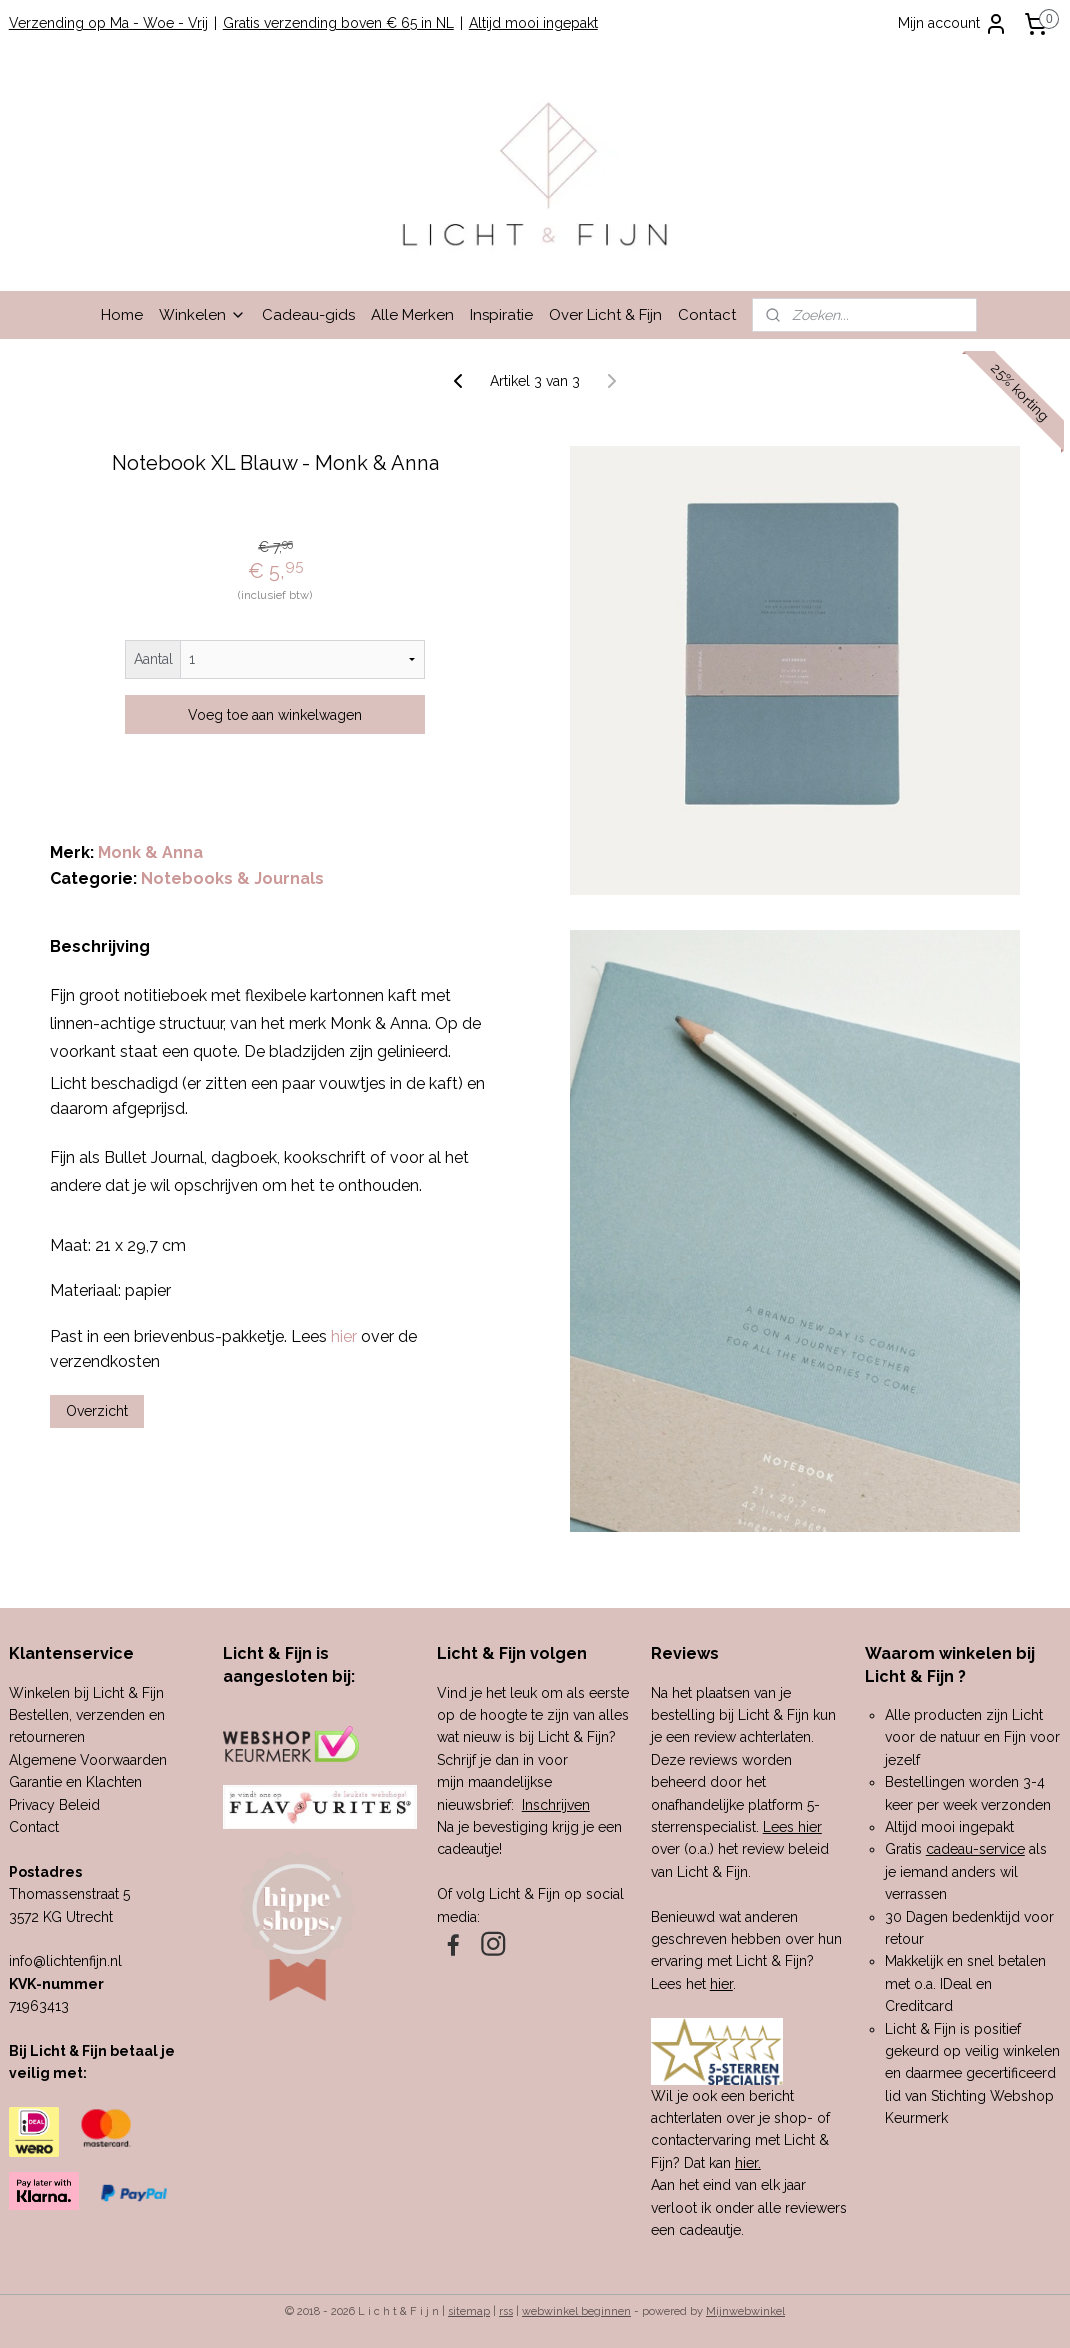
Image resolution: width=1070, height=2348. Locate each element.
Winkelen (202, 315)
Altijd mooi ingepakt (533, 23)
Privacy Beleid (54, 1805)
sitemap (469, 2311)
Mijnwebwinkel (745, 2311)
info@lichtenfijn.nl (65, 1961)
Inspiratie (501, 315)
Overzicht (97, 1411)
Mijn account (953, 24)
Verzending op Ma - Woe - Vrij (108, 23)
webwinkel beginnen (576, 2311)
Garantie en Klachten (75, 1782)
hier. (748, 2163)
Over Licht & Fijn (605, 315)
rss (506, 2311)
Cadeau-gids (308, 315)
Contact (707, 315)
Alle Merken (412, 315)
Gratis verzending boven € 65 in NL (338, 23)
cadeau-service (975, 1849)
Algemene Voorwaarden (88, 1760)
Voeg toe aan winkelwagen (275, 715)
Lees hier (792, 1827)
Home (122, 315)
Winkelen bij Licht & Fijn (86, 1693)
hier (721, 1984)
